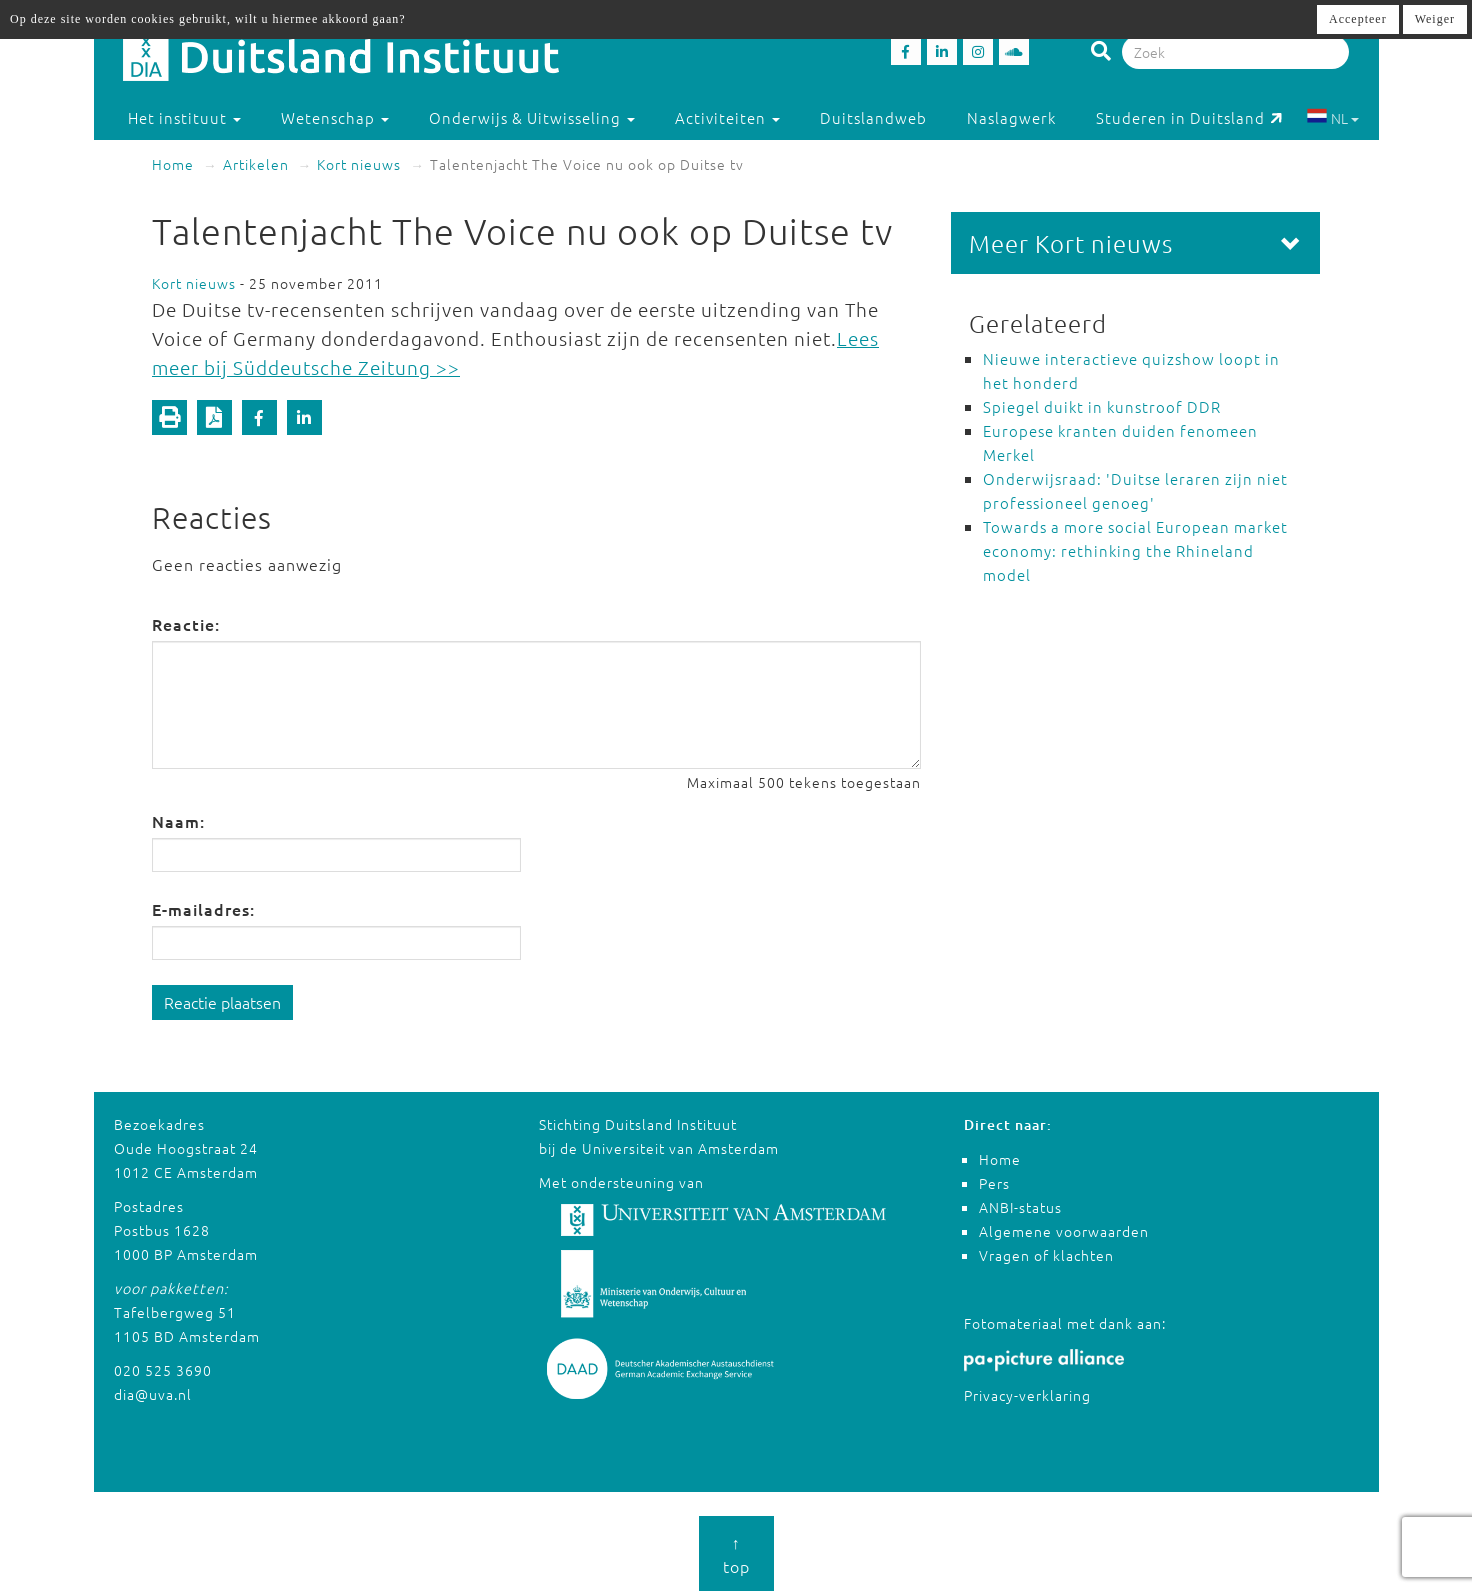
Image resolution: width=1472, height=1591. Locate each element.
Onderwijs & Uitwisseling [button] (532, 117)
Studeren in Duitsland (1189, 117)
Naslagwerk (1011, 117)
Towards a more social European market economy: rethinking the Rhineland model (1135, 550)
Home (173, 164)
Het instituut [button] (184, 117)
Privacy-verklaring (1027, 1395)
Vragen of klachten (1046, 1255)
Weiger (1435, 19)
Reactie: (186, 624)
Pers (994, 1183)
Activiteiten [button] (727, 117)
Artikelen (256, 164)
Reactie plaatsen (222, 1002)
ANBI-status (1020, 1207)
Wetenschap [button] (335, 117)
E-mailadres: (203, 909)
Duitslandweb (873, 117)
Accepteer (1358, 19)
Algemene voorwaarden (1064, 1231)
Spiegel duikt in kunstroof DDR (1102, 406)
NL (1332, 118)
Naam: (178, 821)
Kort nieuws (359, 164)
